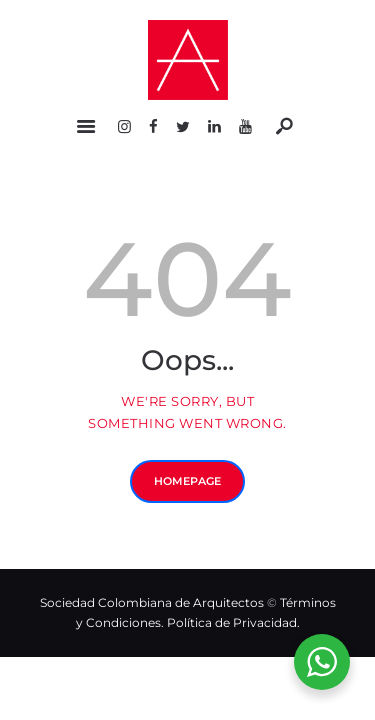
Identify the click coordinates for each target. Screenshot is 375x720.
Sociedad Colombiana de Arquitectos (152, 602)
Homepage (187, 481)
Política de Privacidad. (233, 622)
